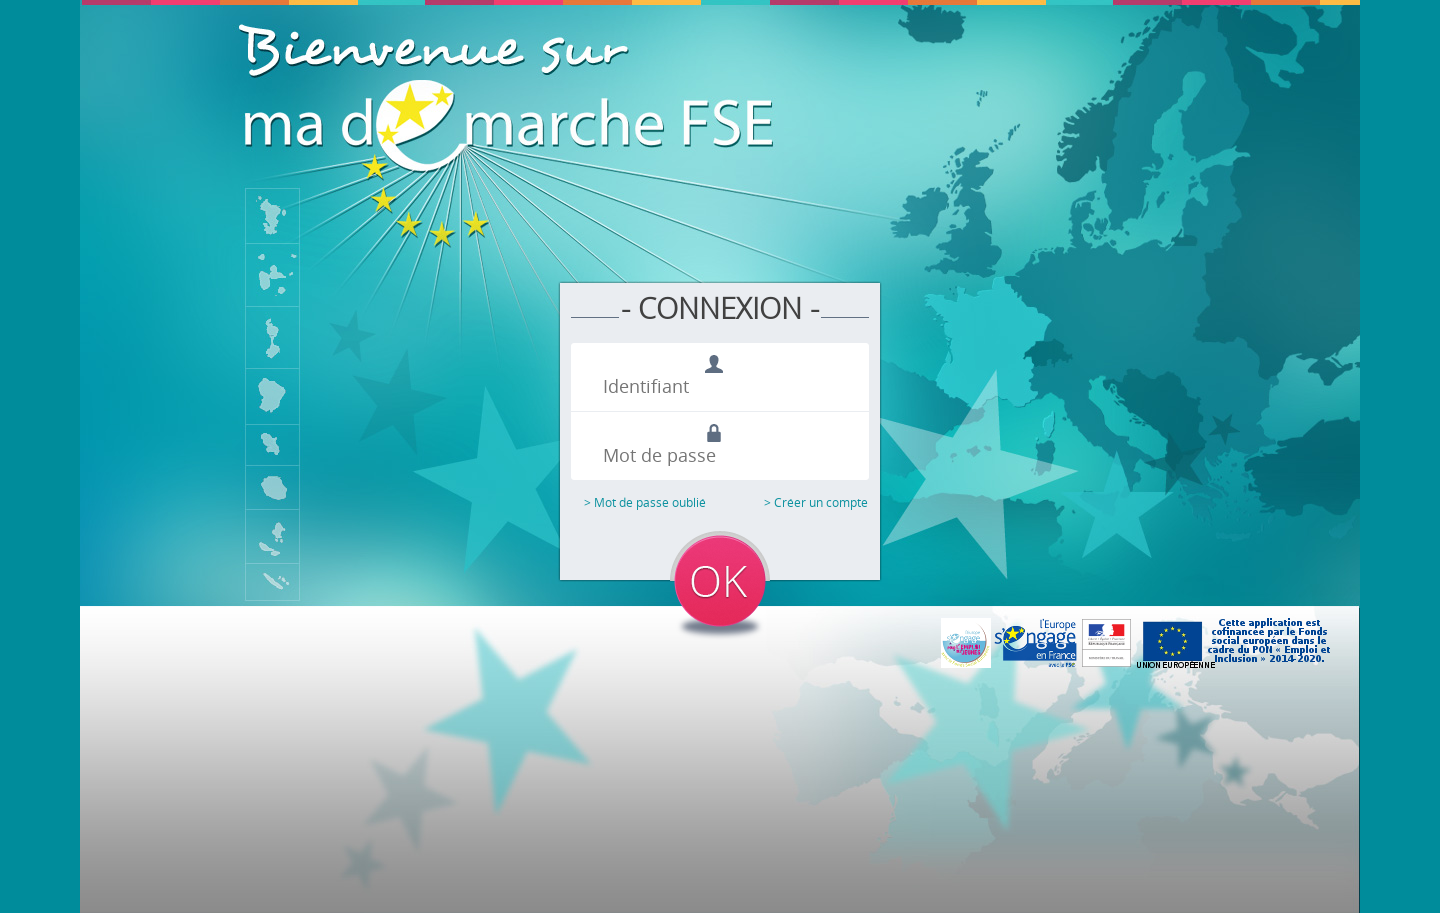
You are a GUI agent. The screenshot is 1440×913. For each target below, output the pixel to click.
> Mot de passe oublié (645, 502)
